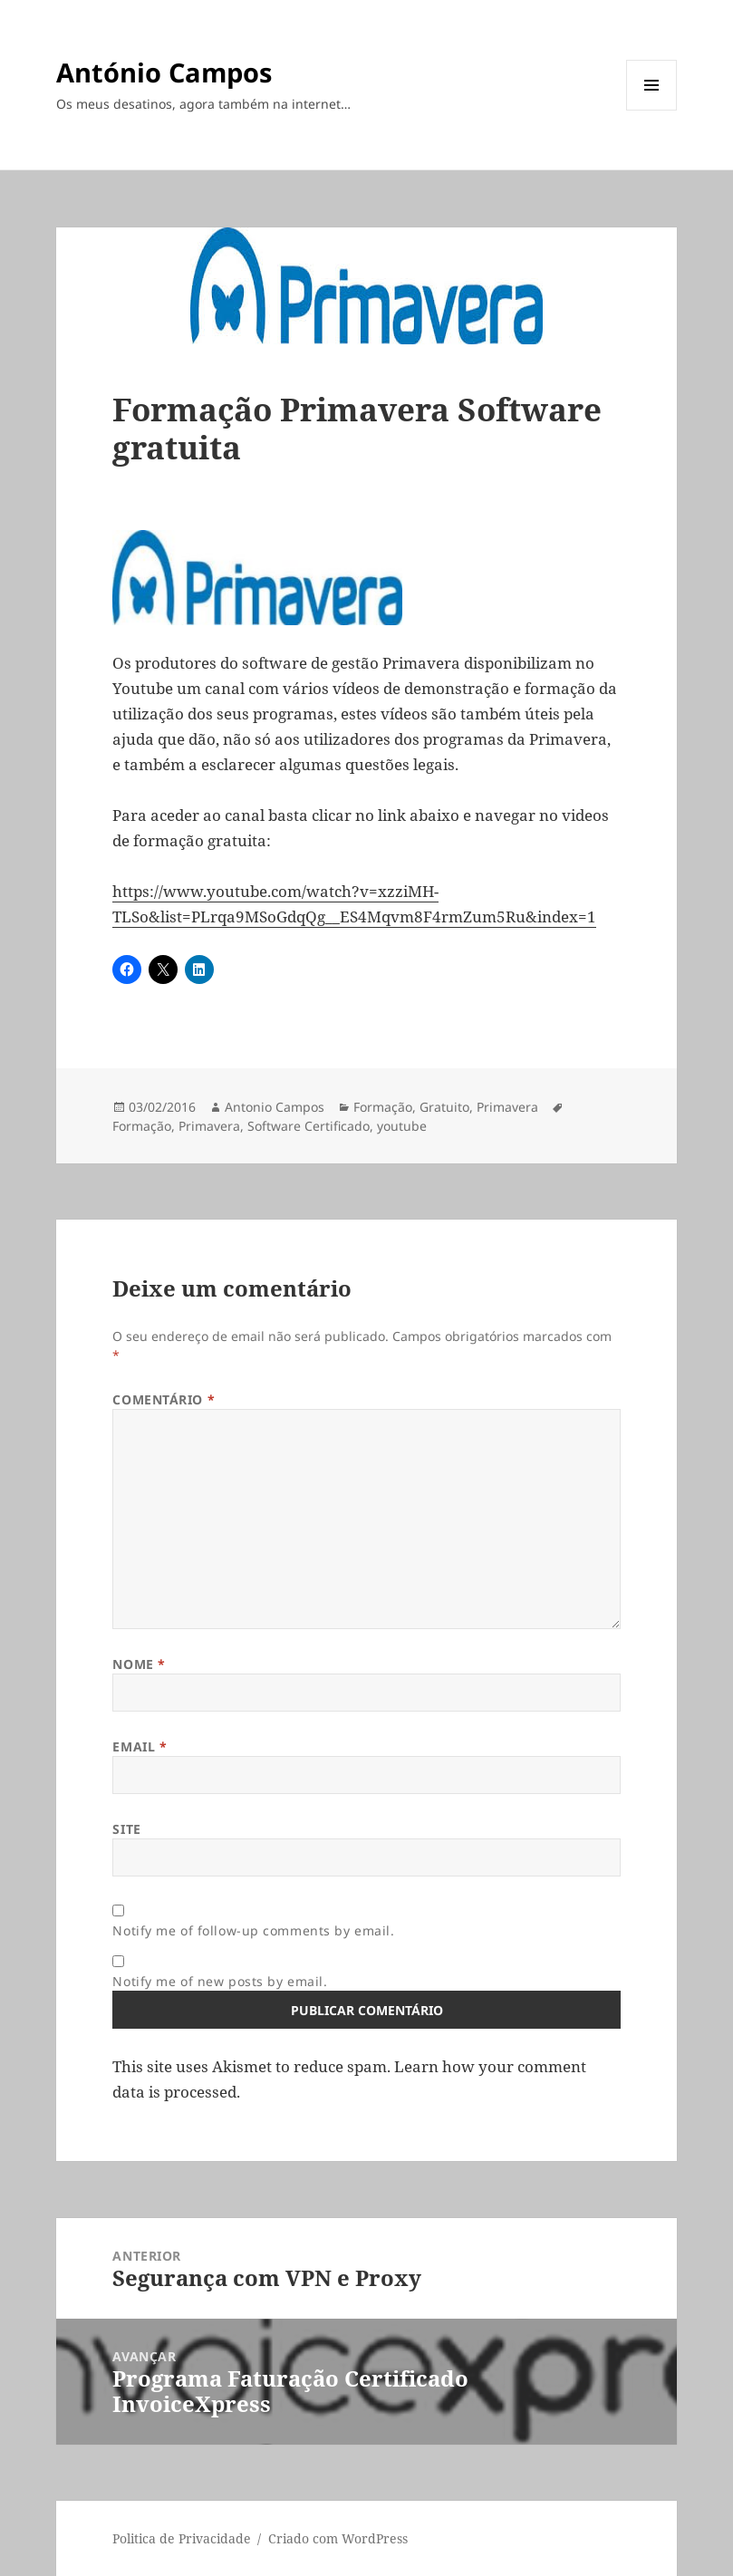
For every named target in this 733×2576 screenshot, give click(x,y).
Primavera (507, 1106)
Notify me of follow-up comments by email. (253, 1930)
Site (126, 1829)
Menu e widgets (652, 110)
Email (139, 1746)
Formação (382, 1106)
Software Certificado (308, 1125)
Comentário (163, 1399)
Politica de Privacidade (181, 2538)
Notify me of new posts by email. (219, 1981)
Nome (138, 1664)
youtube (402, 1125)
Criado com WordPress (338, 2538)
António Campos (164, 72)
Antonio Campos (274, 1106)
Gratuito (444, 1106)
